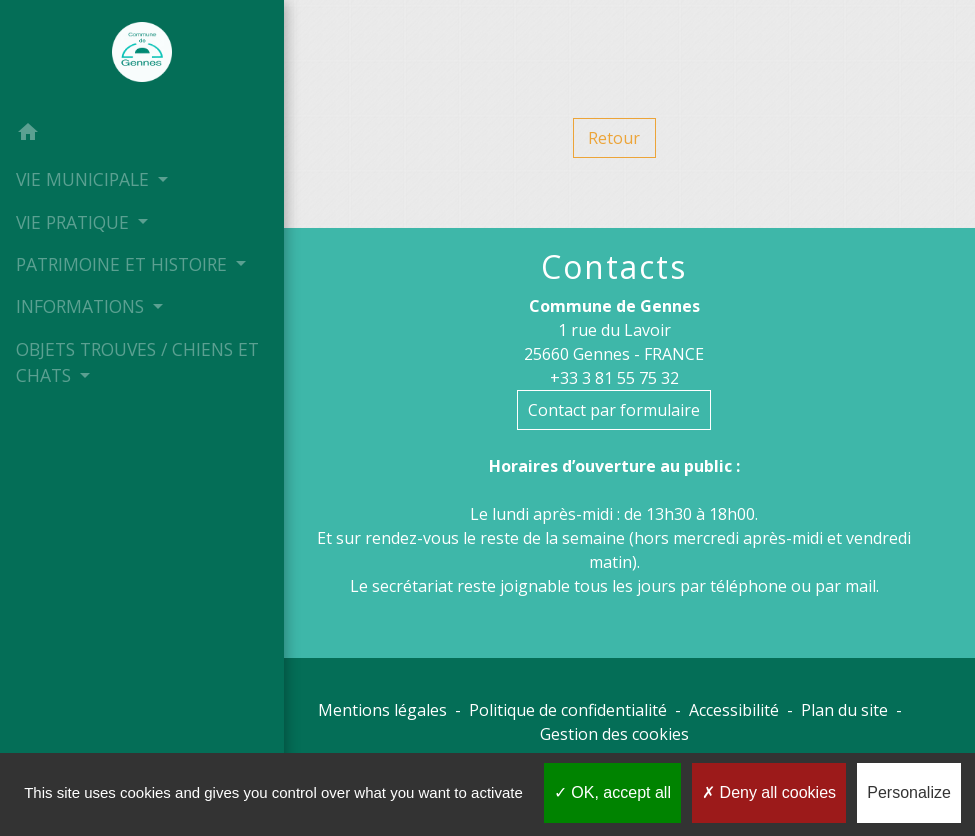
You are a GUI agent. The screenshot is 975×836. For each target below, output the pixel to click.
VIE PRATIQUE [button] (74, 221)
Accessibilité (734, 710)
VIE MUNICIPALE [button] (84, 179)
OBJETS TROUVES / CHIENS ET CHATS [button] (123, 388)
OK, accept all (612, 792)
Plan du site (844, 710)
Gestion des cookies (614, 734)
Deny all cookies (769, 792)
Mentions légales (382, 710)
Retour (614, 138)
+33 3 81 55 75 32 (614, 378)
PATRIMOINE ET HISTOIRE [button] (120, 264)
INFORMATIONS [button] (81, 332)
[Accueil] (127, 56)
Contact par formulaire (614, 410)
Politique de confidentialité (568, 710)
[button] (127, 134)
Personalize (909, 792)
